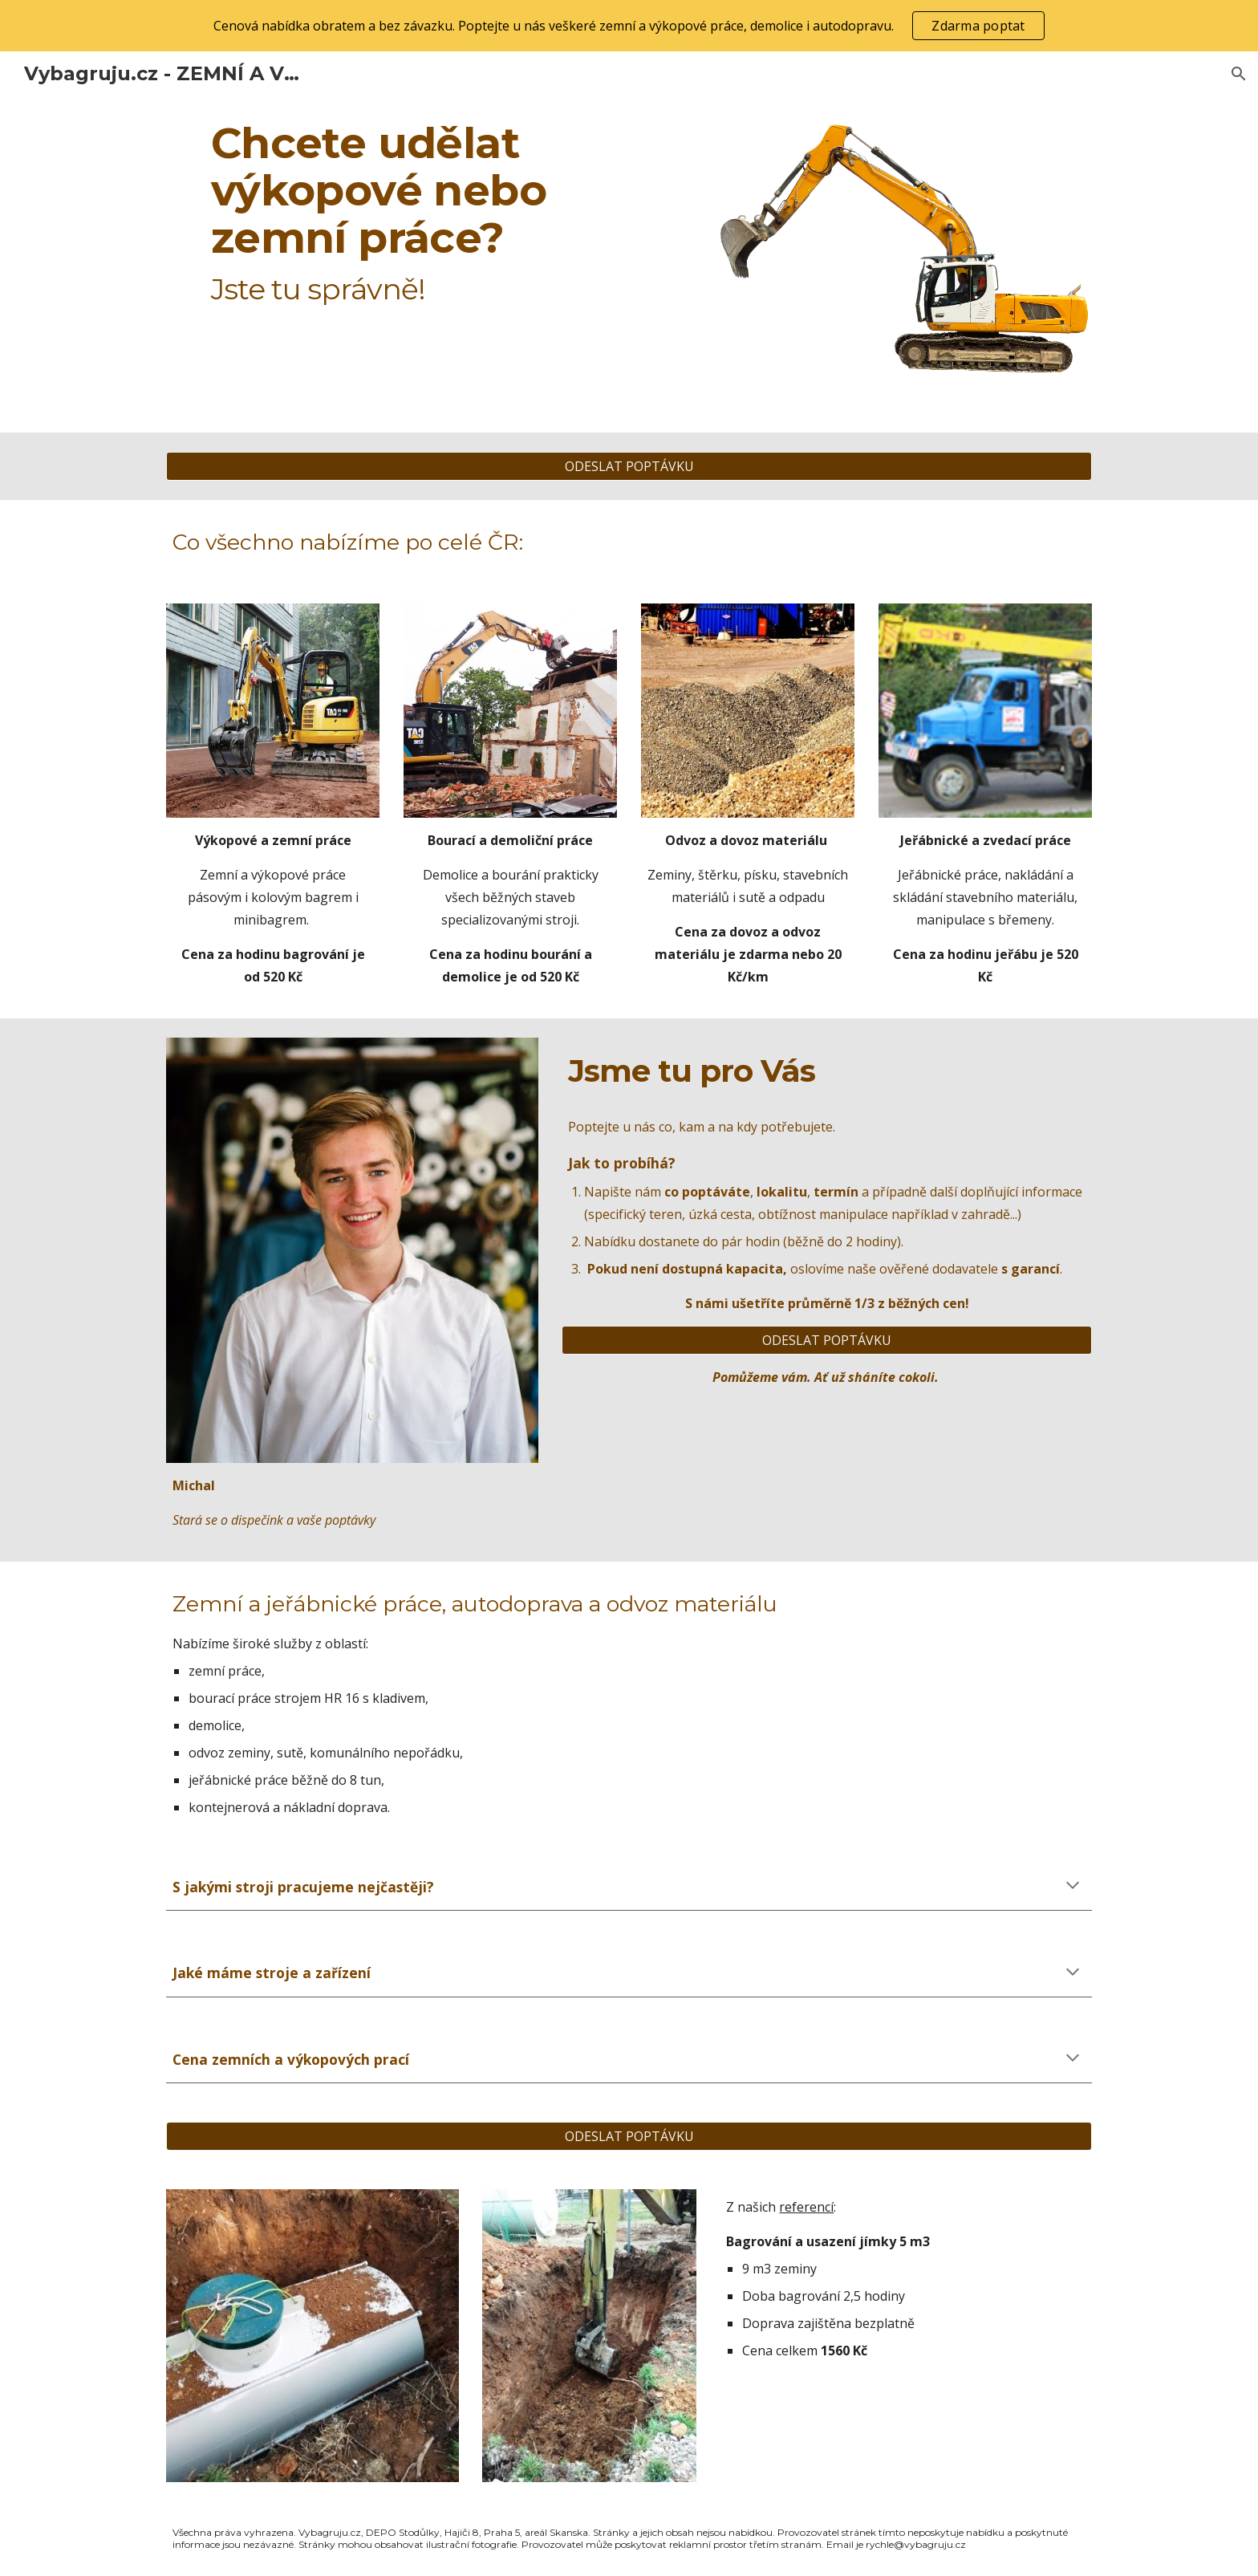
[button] (1238, 74)
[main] (431, 213)
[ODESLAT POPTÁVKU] (629, 466)
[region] (629, 25)
